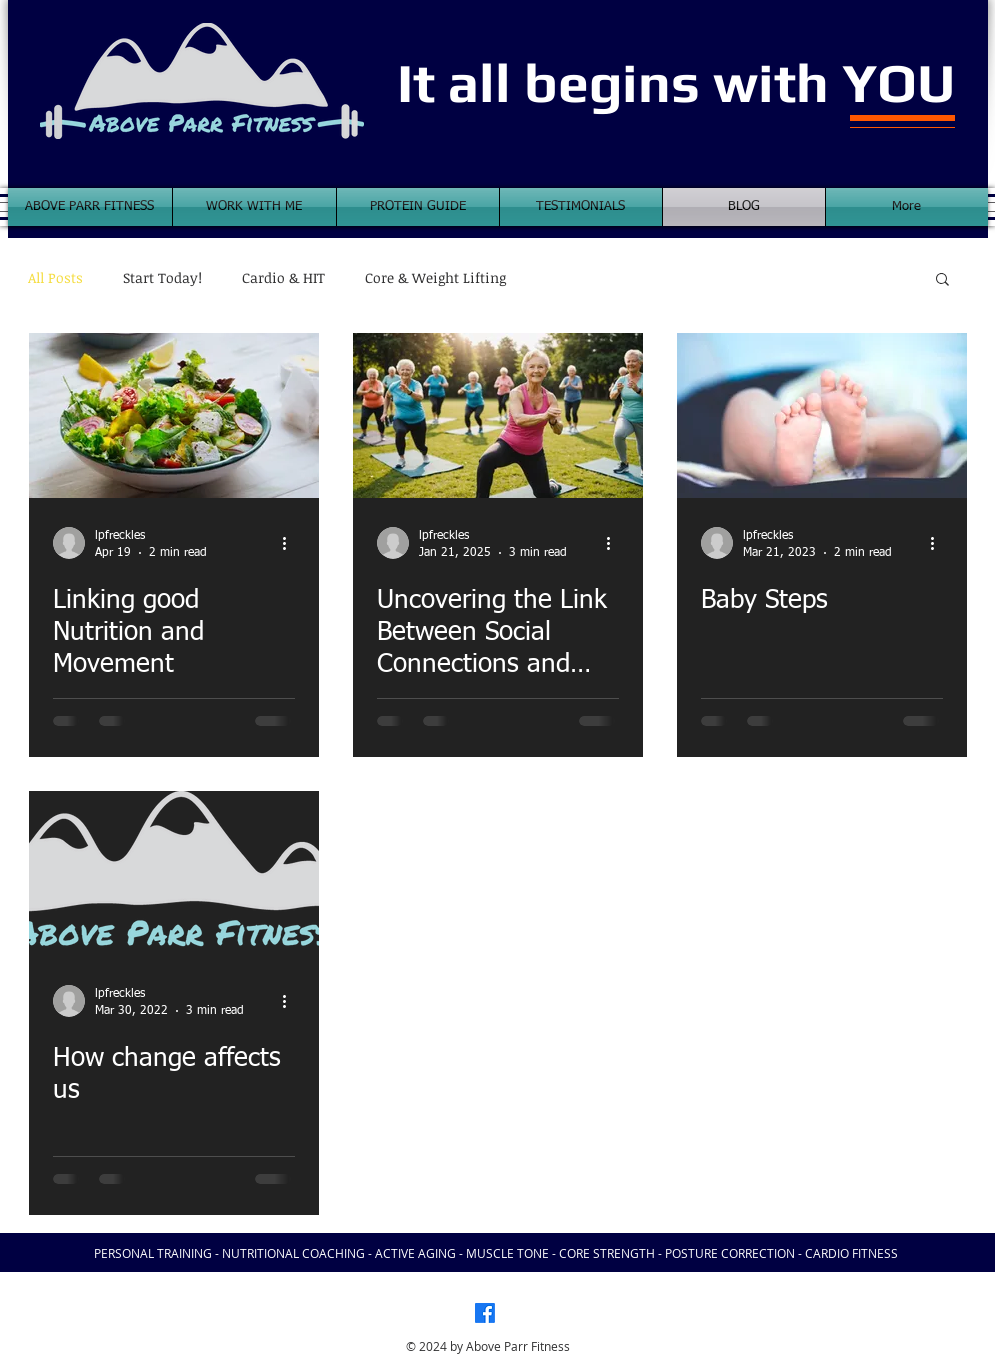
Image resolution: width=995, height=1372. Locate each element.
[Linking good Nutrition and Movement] (174, 415)
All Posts (55, 278)
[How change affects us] (174, 873)
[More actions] (292, 543)
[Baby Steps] (822, 415)
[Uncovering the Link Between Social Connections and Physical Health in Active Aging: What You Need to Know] (498, 415)
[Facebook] (485, 1313)
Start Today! (162, 278)
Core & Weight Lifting (435, 278)
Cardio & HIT (283, 278)
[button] (942, 280)
